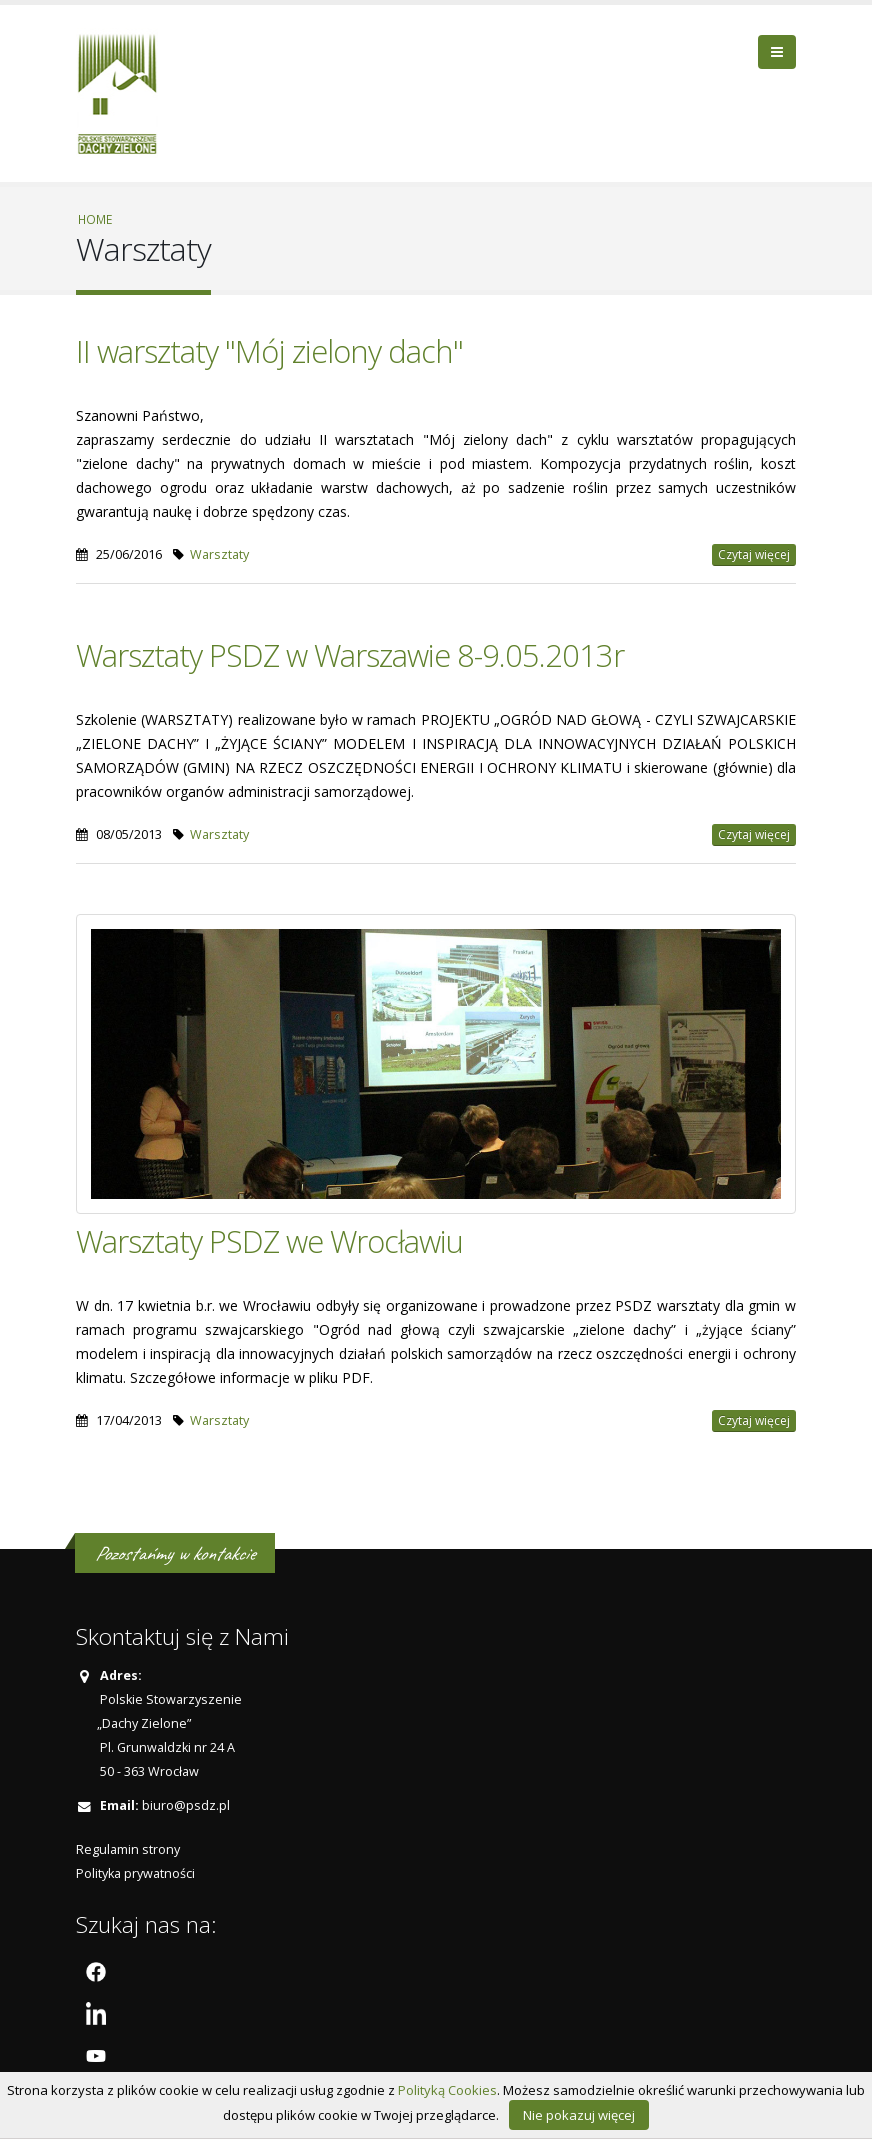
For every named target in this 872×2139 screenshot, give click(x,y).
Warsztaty (219, 554)
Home (95, 219)
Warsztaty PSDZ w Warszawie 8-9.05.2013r (350, 655)
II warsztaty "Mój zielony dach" (269, 351)
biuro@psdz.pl (186, 1805)
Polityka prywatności (135, 1873)
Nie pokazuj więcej (579, 2115)
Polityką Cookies (447, 2090)
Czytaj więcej (754, 554)
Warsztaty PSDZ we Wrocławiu (269, 1241)
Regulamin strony (128, 1849)
